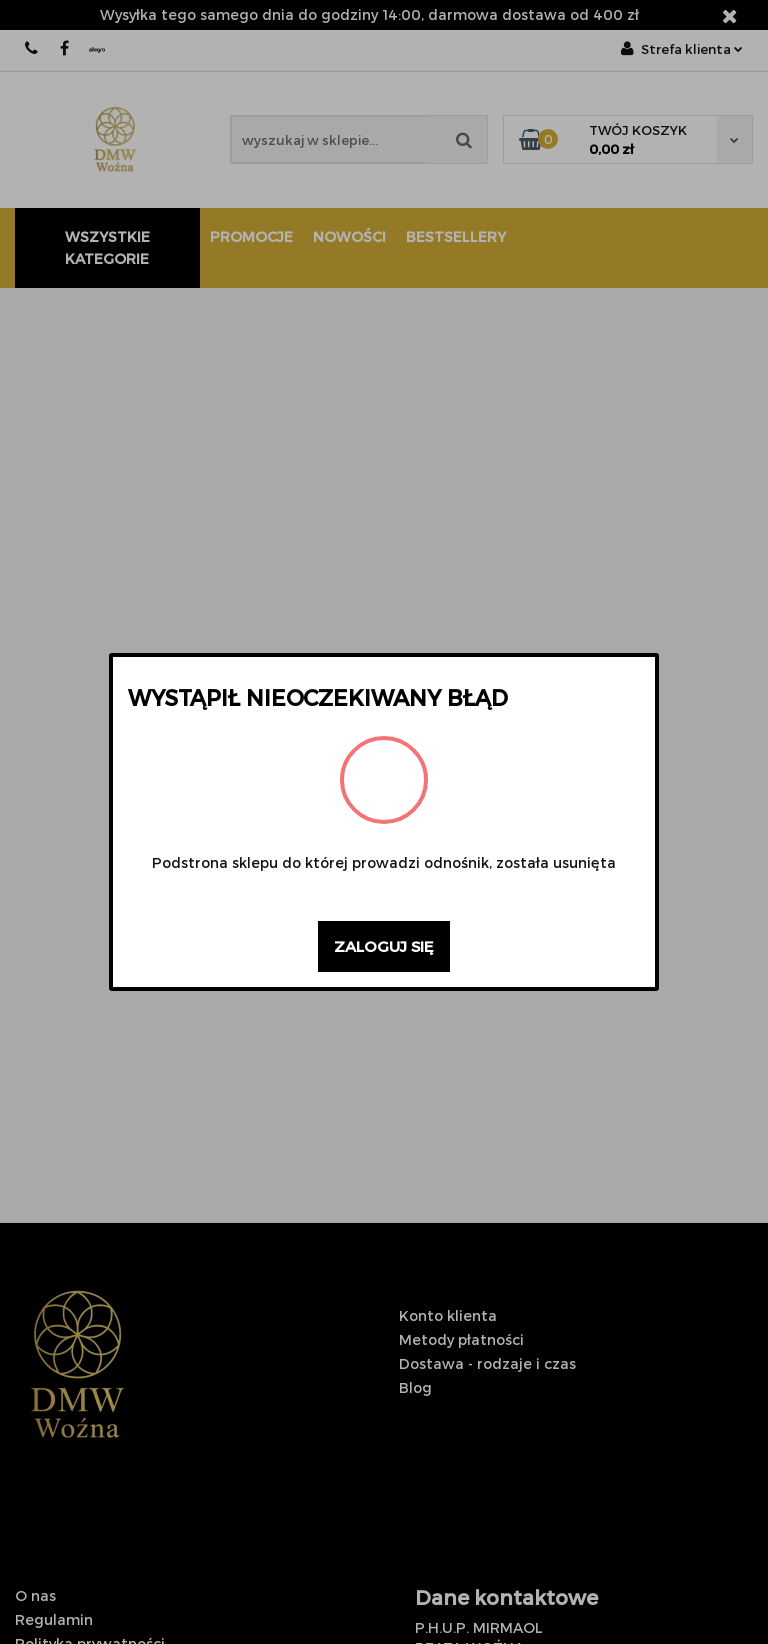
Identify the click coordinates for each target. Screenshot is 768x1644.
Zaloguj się (384, 946)
